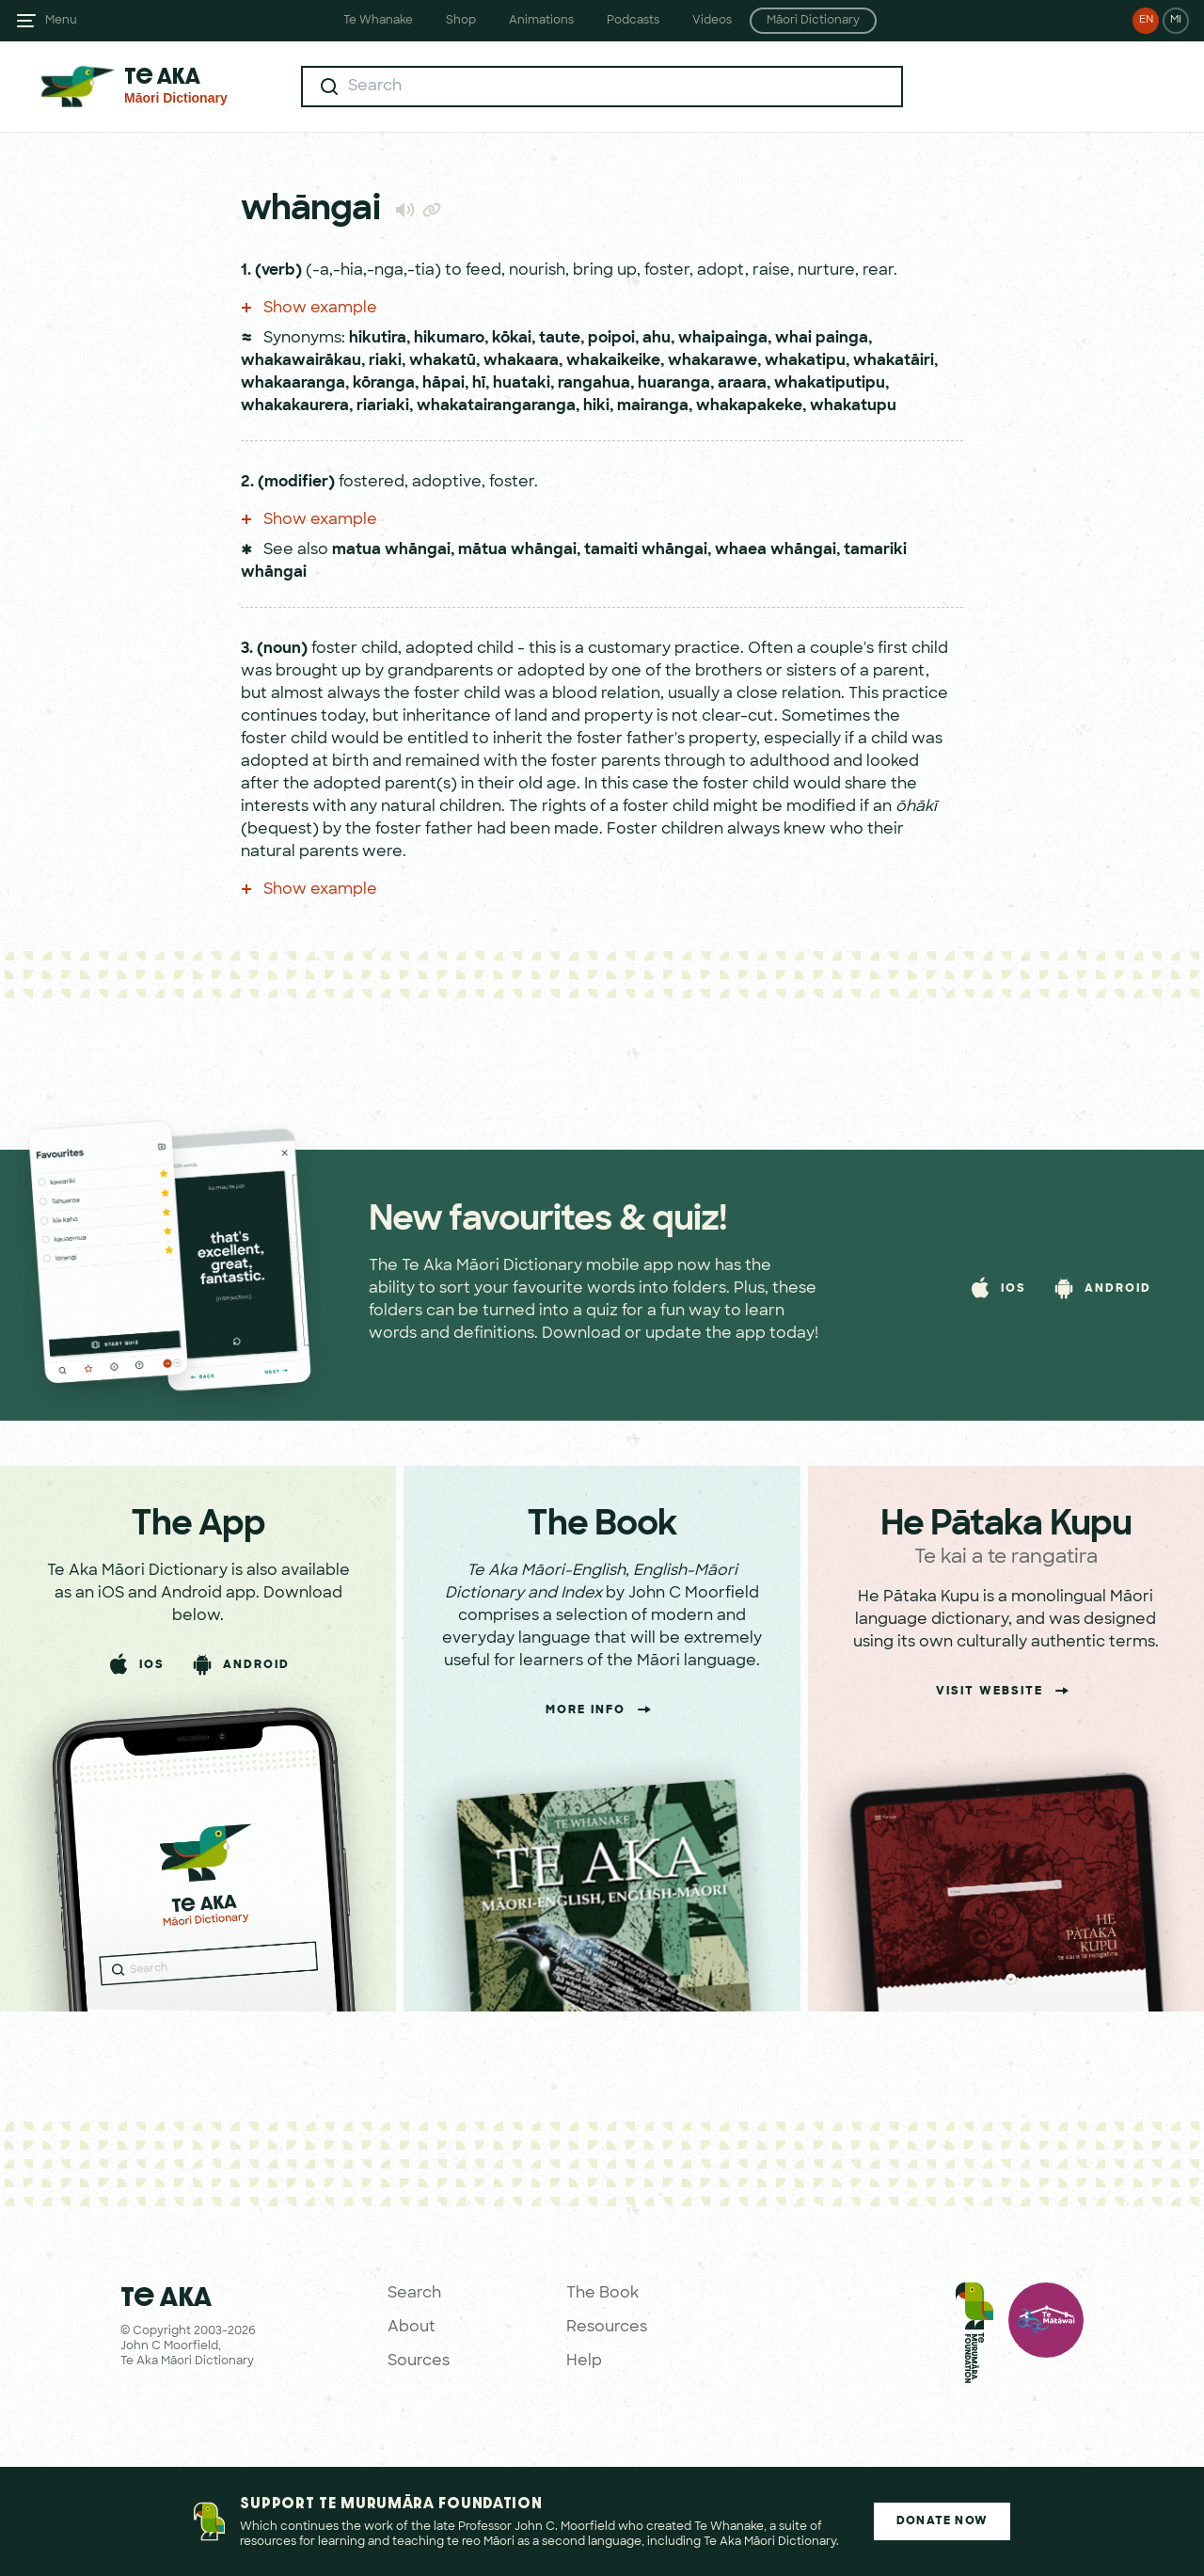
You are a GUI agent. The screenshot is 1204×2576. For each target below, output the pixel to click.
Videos (712, 20)
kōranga (384, 383)
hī (478, 383)
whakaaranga (293, 383)
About (412, 2327)
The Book (602, 2293)
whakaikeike (613, 361)
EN (1146, 20)
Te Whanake (378, 20)
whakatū (442, 361)
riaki (385, 361)
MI (1175, 20)
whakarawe (712, 361)
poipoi (611, 338)
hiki (596, 406)
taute (559, 338)
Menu (61, 20)
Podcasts (633, 20)
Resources (606, 2327)
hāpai (443, 383)
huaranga (674, 383)
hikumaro (449, 338)
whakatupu (853, 406)
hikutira (377, 338)
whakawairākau (301, 361)
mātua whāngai (517, 550)
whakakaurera (295, 406)
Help (584, 2361)
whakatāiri (893, 361)
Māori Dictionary (813, 20)
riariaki (382, 406)
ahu (656, 338)
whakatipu (805, 361)
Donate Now (942, 2521)
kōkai (511, 338)
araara (742, 383)
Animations (541, 20)
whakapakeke (749, 406)
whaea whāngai (775, 550)
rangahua (594, 383)
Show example (309, 308)
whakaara (521, 361)
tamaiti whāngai (645, 550)
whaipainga (723, 338)
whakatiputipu (829, 383)
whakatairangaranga (496, 406)
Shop (461, 20)
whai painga (821, 338)
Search (414, 2293)
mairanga (653, 406)
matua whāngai (391, 550)
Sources (419, 2361)
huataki (521, 383)
